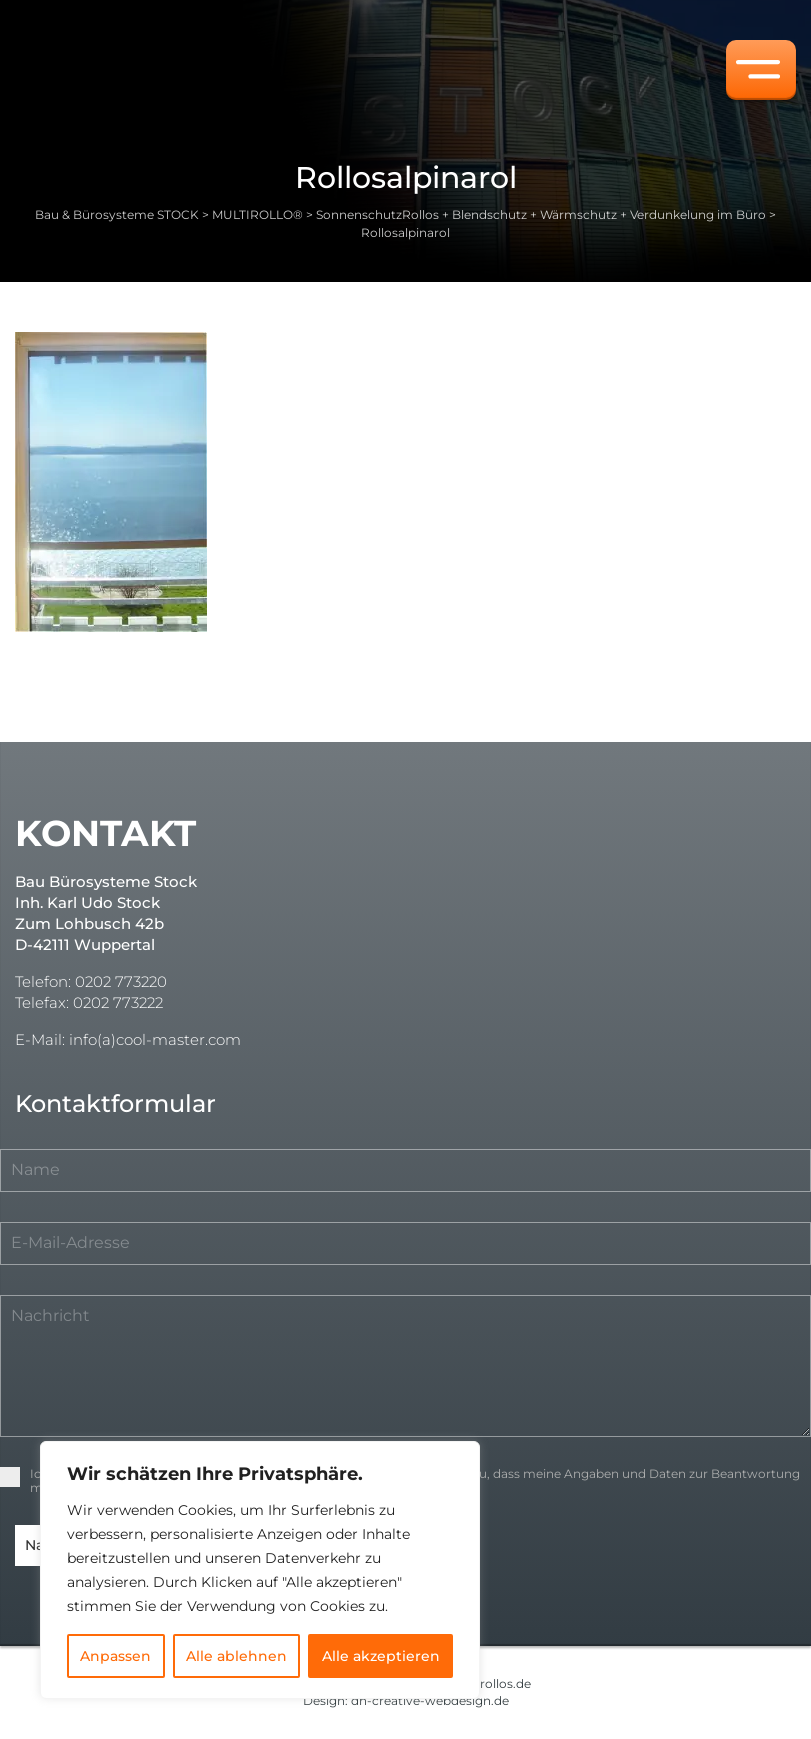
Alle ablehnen (236, 1656)
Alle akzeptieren (381, 1656)
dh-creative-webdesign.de (430, 1699)
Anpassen (115, 1656)
